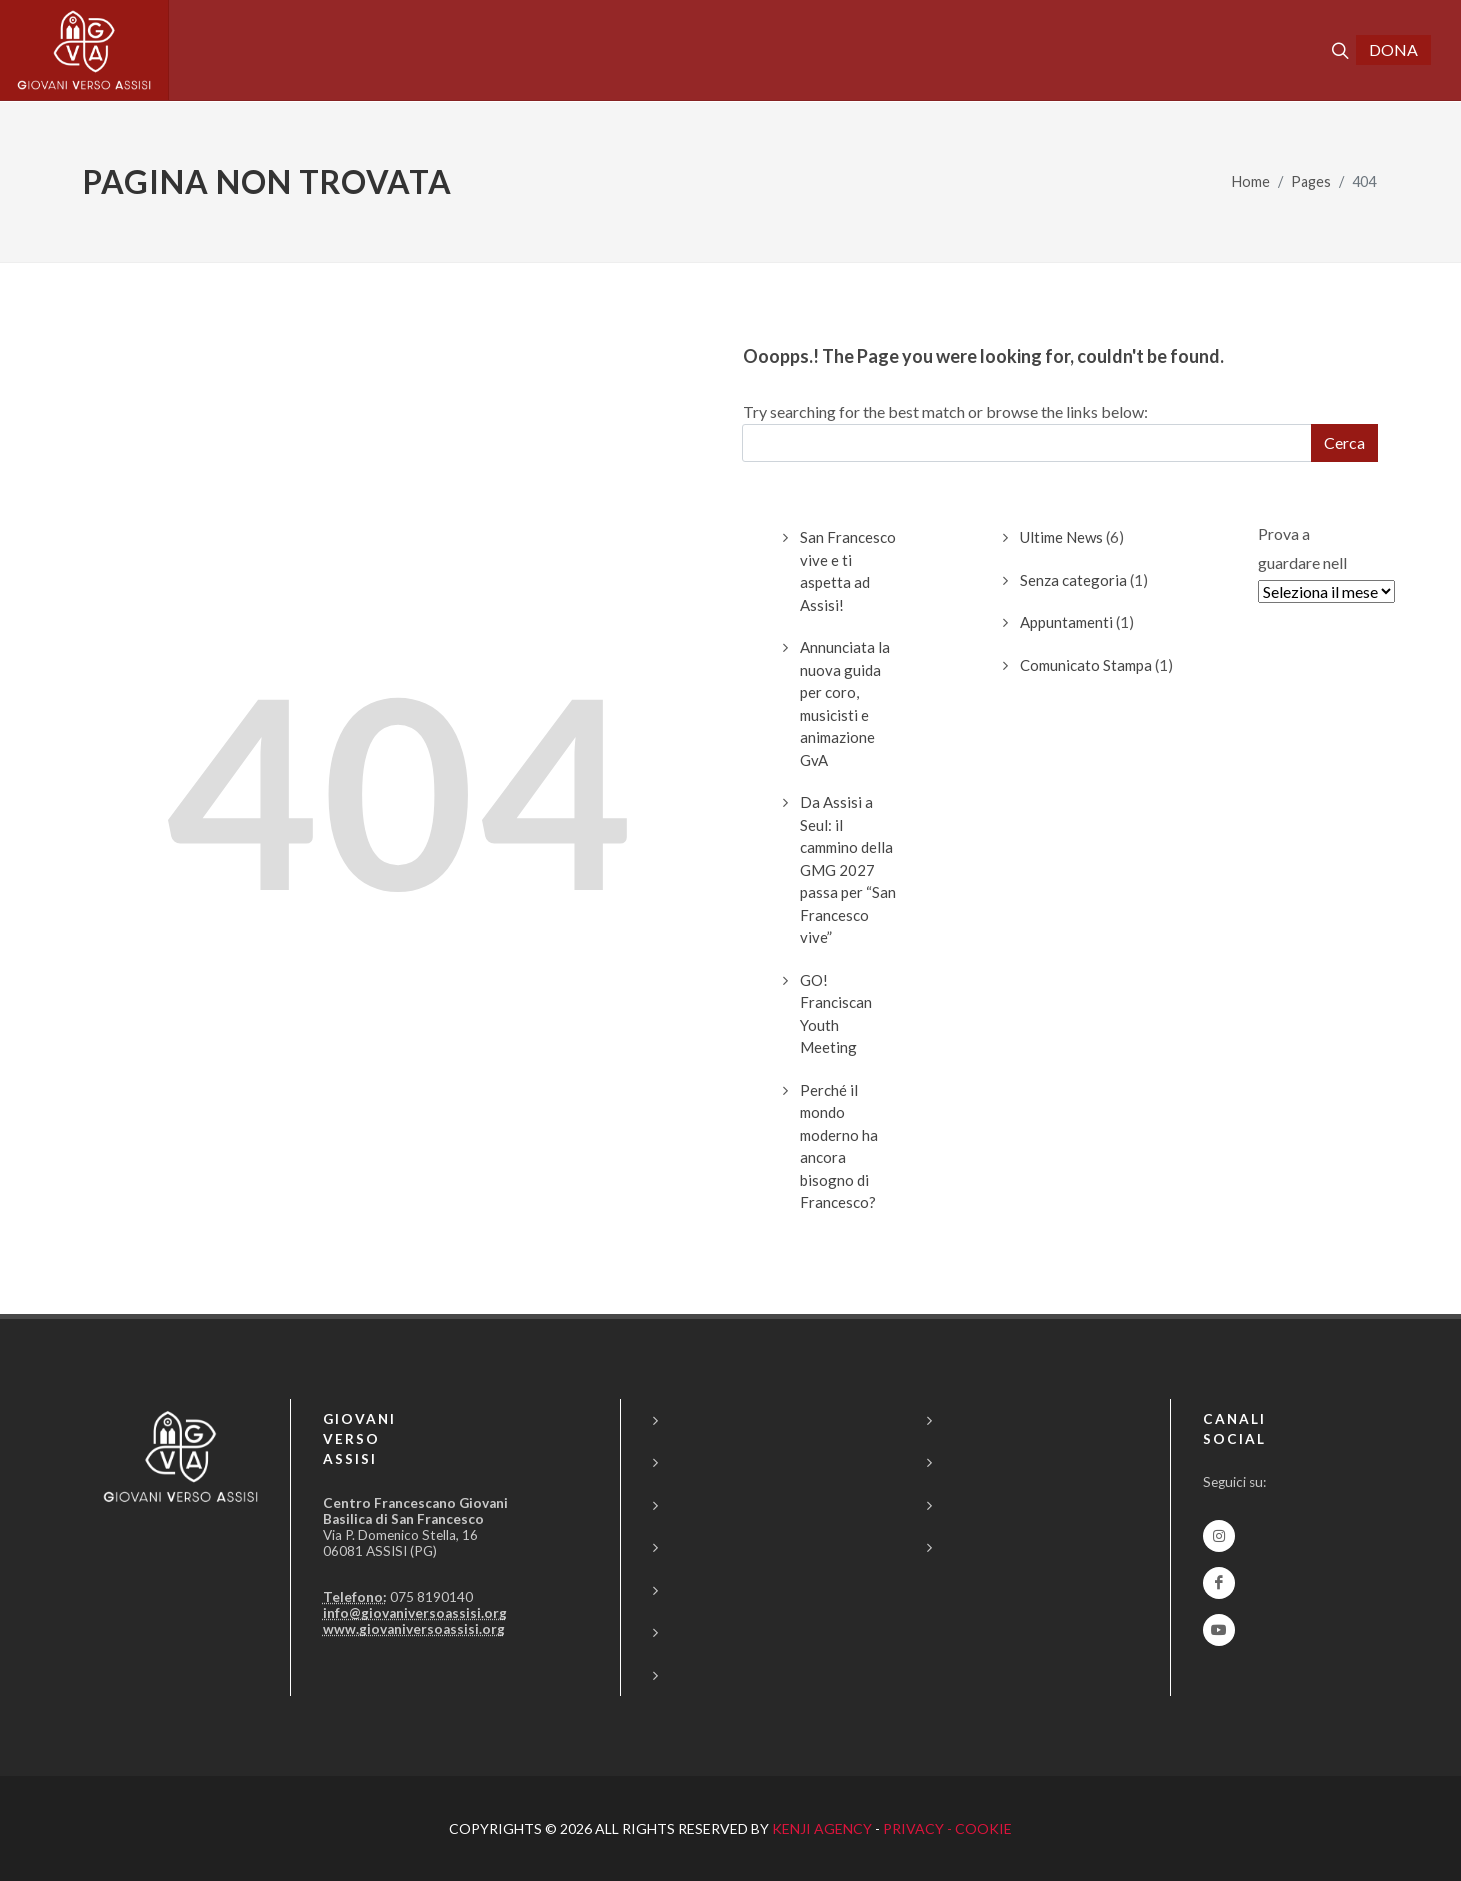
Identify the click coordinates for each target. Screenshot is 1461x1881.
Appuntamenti (1066, 622)
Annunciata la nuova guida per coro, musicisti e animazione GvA (845, 703)
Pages (1311, 181)
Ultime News (1061, 537)
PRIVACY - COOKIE (947, 1828)
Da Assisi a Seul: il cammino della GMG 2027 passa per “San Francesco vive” (848, 869)
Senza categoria (1073, 580)
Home (1251, 181)
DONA (1393, 49)
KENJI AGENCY (822, 1828)
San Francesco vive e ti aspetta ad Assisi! (848, 571)
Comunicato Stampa (1086, 665)
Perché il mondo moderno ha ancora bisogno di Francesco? (839, 1146)
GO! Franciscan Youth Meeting (836, 1014)
